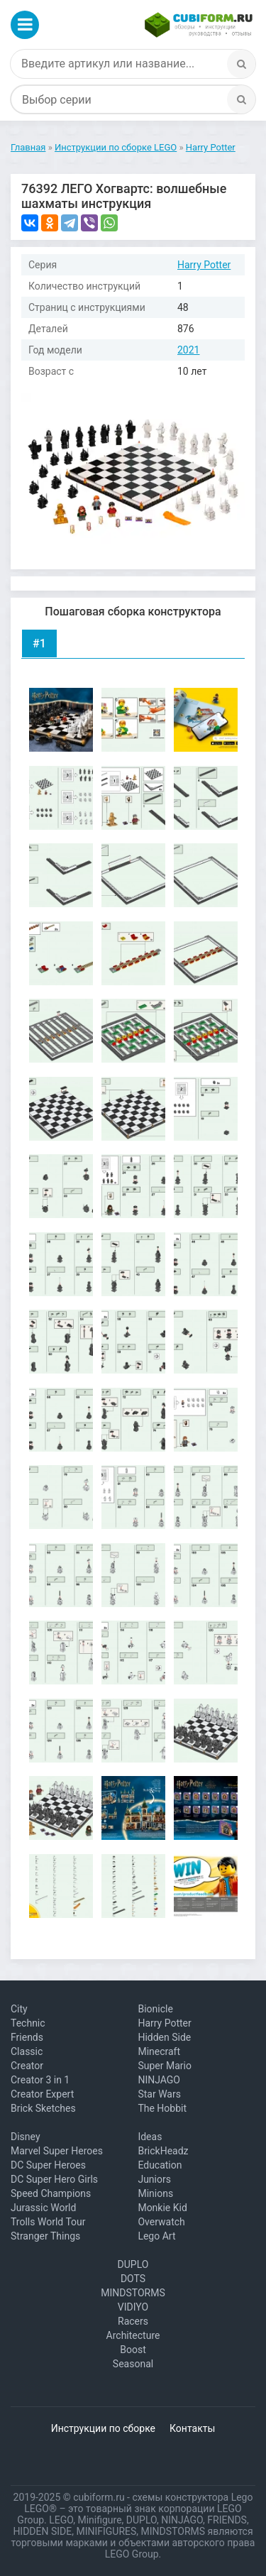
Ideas (150, 2136)
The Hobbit (162, 2108)
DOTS (133, 2278)
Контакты (192, 2428)
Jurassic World (43, 2207)
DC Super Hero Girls (54, 2179)
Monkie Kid (162, 2207)
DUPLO (133, 2264)
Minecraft (159, 2051)
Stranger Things (45, 2236)
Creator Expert (42, 2094)
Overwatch (161, 2221)
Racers (133, 2321)
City (19, 2009)
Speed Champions (51, 2193)
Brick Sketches (43, 2108)
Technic (28, 2023)
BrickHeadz (163, 2150)
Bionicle (155, 2009)
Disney (25, 2136)
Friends (27, 2037)
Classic (27, 2051)
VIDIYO (133, 2307)
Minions (155, 2193)
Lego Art (156, 2236)
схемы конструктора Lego (192, 2497)
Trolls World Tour (48, 2221)
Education (160, 2165)
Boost (133, 2349)
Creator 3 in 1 (40, 2080)
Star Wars (159, 2094)
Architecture (133, 2335)
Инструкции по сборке (103, 2428)
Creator (27, 2065)
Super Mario (165, 2065)
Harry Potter (204, 264)
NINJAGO (159, 2080)
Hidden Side (164, 2037)
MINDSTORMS (133, 2292)
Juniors (154, 2179)
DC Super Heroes (48, 2165)
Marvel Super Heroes (57, 2150)
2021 (188, 350)
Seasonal (133, 2363)
